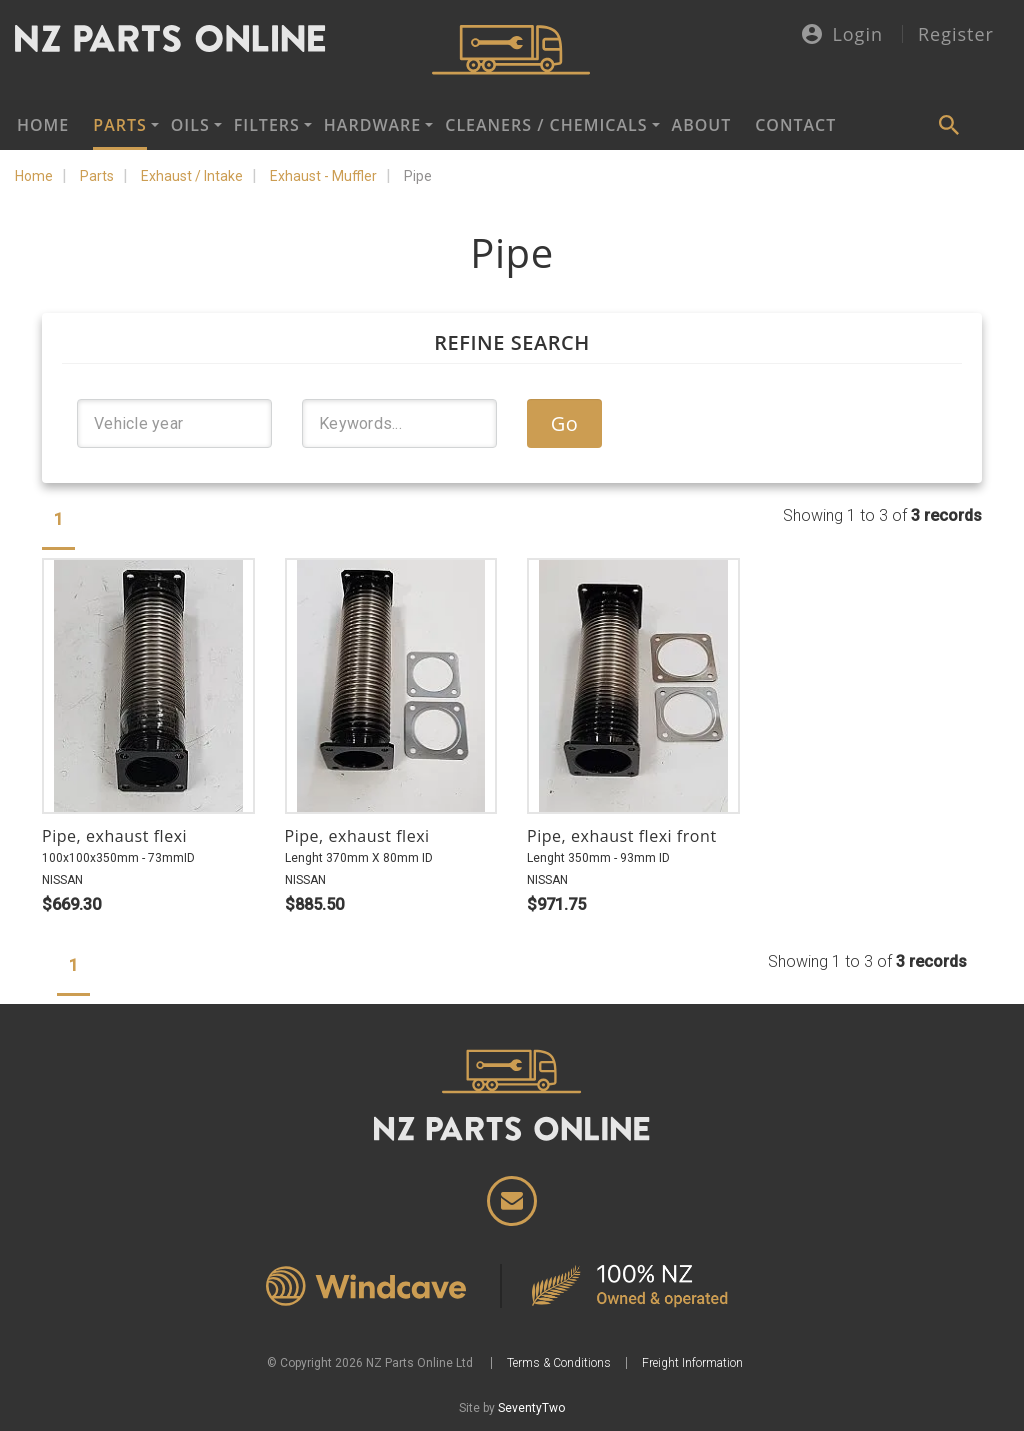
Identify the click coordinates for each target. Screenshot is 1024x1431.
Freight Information (692, 1363)
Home (43, 125)
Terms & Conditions (559, 1363)
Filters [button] (267, 125)
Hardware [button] (372, 125)
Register (956, 34)
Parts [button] (119, 125)
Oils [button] (190, 125)
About (702, 125)
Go (565, 423)
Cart (999, 125)
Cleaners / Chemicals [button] (546, 125)
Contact (795, 125)
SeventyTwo (531, 1408)
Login (842, 35)
